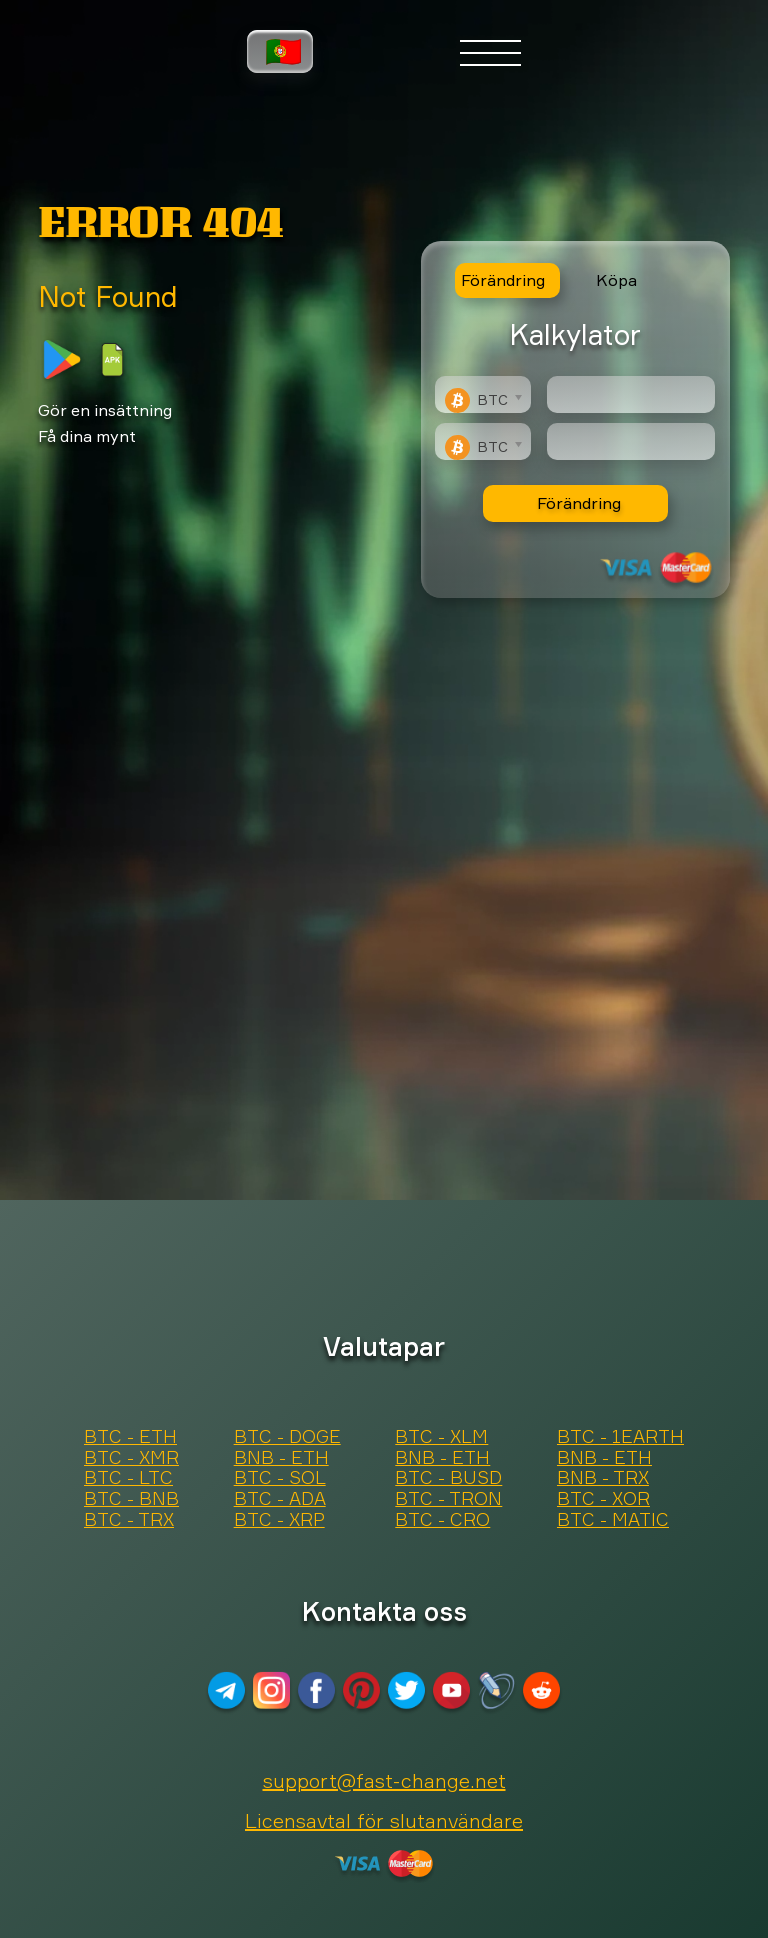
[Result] (631, 441)
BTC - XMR (131, 1458)
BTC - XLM (441, 1437)
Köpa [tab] (616, 280)
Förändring (579, 503)
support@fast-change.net (384, 1780)
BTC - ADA (280, 1499)
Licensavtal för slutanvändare (384, 1820)
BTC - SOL (280, 1478)
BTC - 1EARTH (620, 1437)
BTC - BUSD (448, 1478)
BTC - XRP (279, 1520)
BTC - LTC (128, 1478)
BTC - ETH (130, 1437)
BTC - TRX (129, 1520)
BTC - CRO (442, 1520)
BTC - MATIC (613, 1520)
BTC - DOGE (287, 1437)
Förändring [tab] (503, 280)
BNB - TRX (603, 1478)
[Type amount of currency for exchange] (631, 394)
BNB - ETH (281, 1458)
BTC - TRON (448, 1499)
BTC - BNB (131, 1499)
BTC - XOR (603, 1499)
